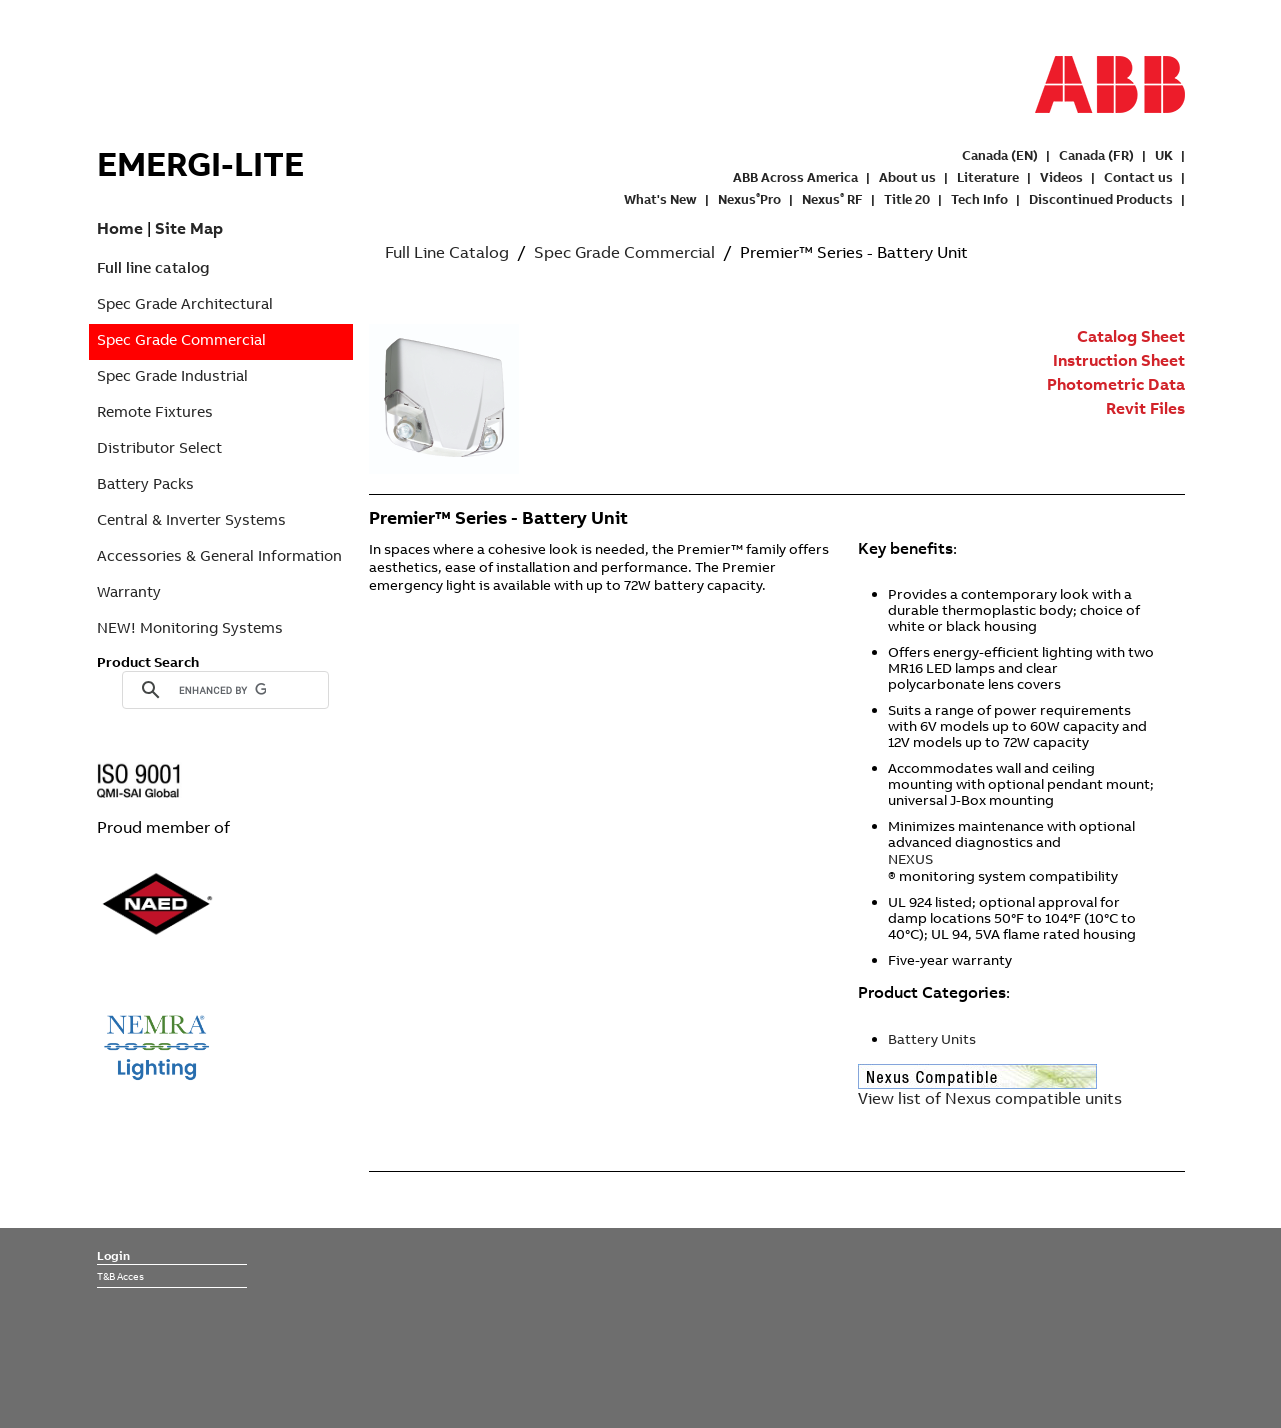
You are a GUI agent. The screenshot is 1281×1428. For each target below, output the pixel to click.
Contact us (1138, 177)
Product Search (148, 662)
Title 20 (907, 199)
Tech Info (979, 199)
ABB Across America (795, 177)
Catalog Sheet (1131, 336)
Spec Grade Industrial (172, 375)
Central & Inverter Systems (191, 519)
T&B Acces (120, 1276)
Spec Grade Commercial (181, 339)
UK (1164, 155)
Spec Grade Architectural (185, 303)
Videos (1061, 177)
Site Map (189, 228)
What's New (660, 199)
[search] (222, 690)
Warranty (129, 591)
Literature (988, 177)
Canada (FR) (1096, 155)
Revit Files (1145, 408)
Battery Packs (145, 483)
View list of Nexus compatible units (990, 1098)
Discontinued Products (1101, 199)
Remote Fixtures (155, 411)
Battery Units (932, 1039)
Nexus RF (832, 199)
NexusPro (749, 199)
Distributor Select (159, 447)
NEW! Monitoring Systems (190, 627)
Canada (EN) (1000, 155)
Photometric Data (1116, 384)
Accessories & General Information (219, 555)
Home (120, 228)
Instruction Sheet (1119, 360)
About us (907, 177)
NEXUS (910, 859)
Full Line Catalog (447, 252)
